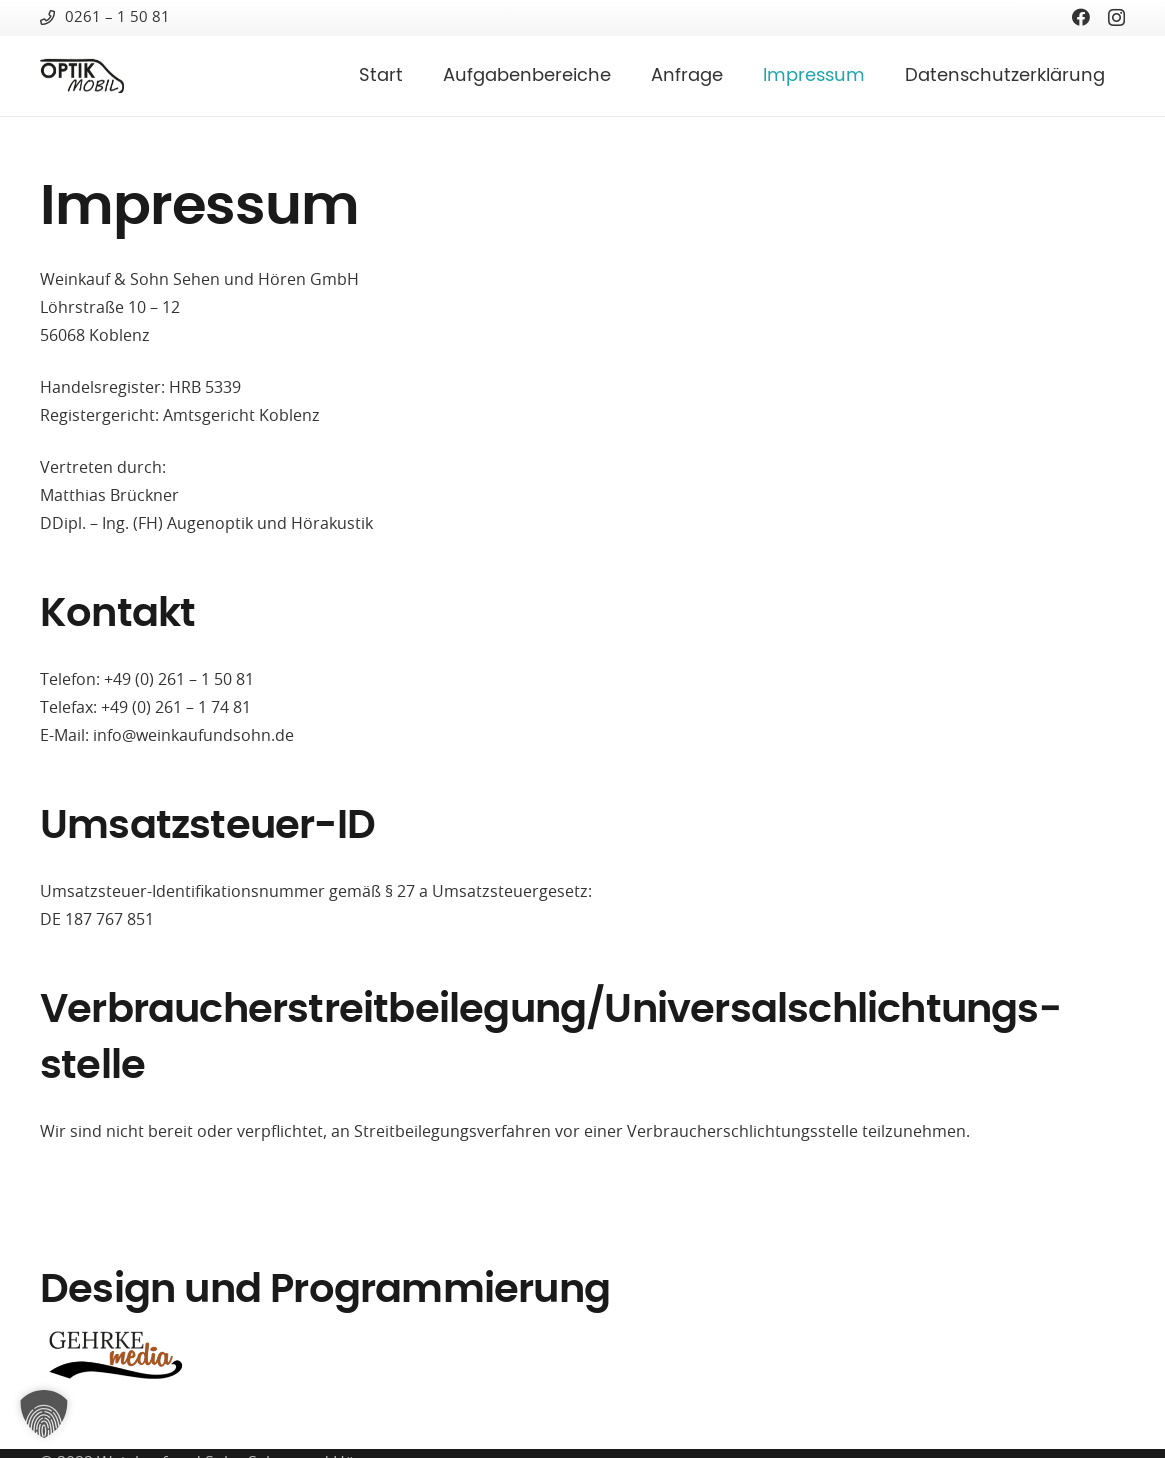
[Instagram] (1116, 18)
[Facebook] (1081, 17)
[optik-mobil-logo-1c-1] (82, 76)
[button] (44, 1414)
